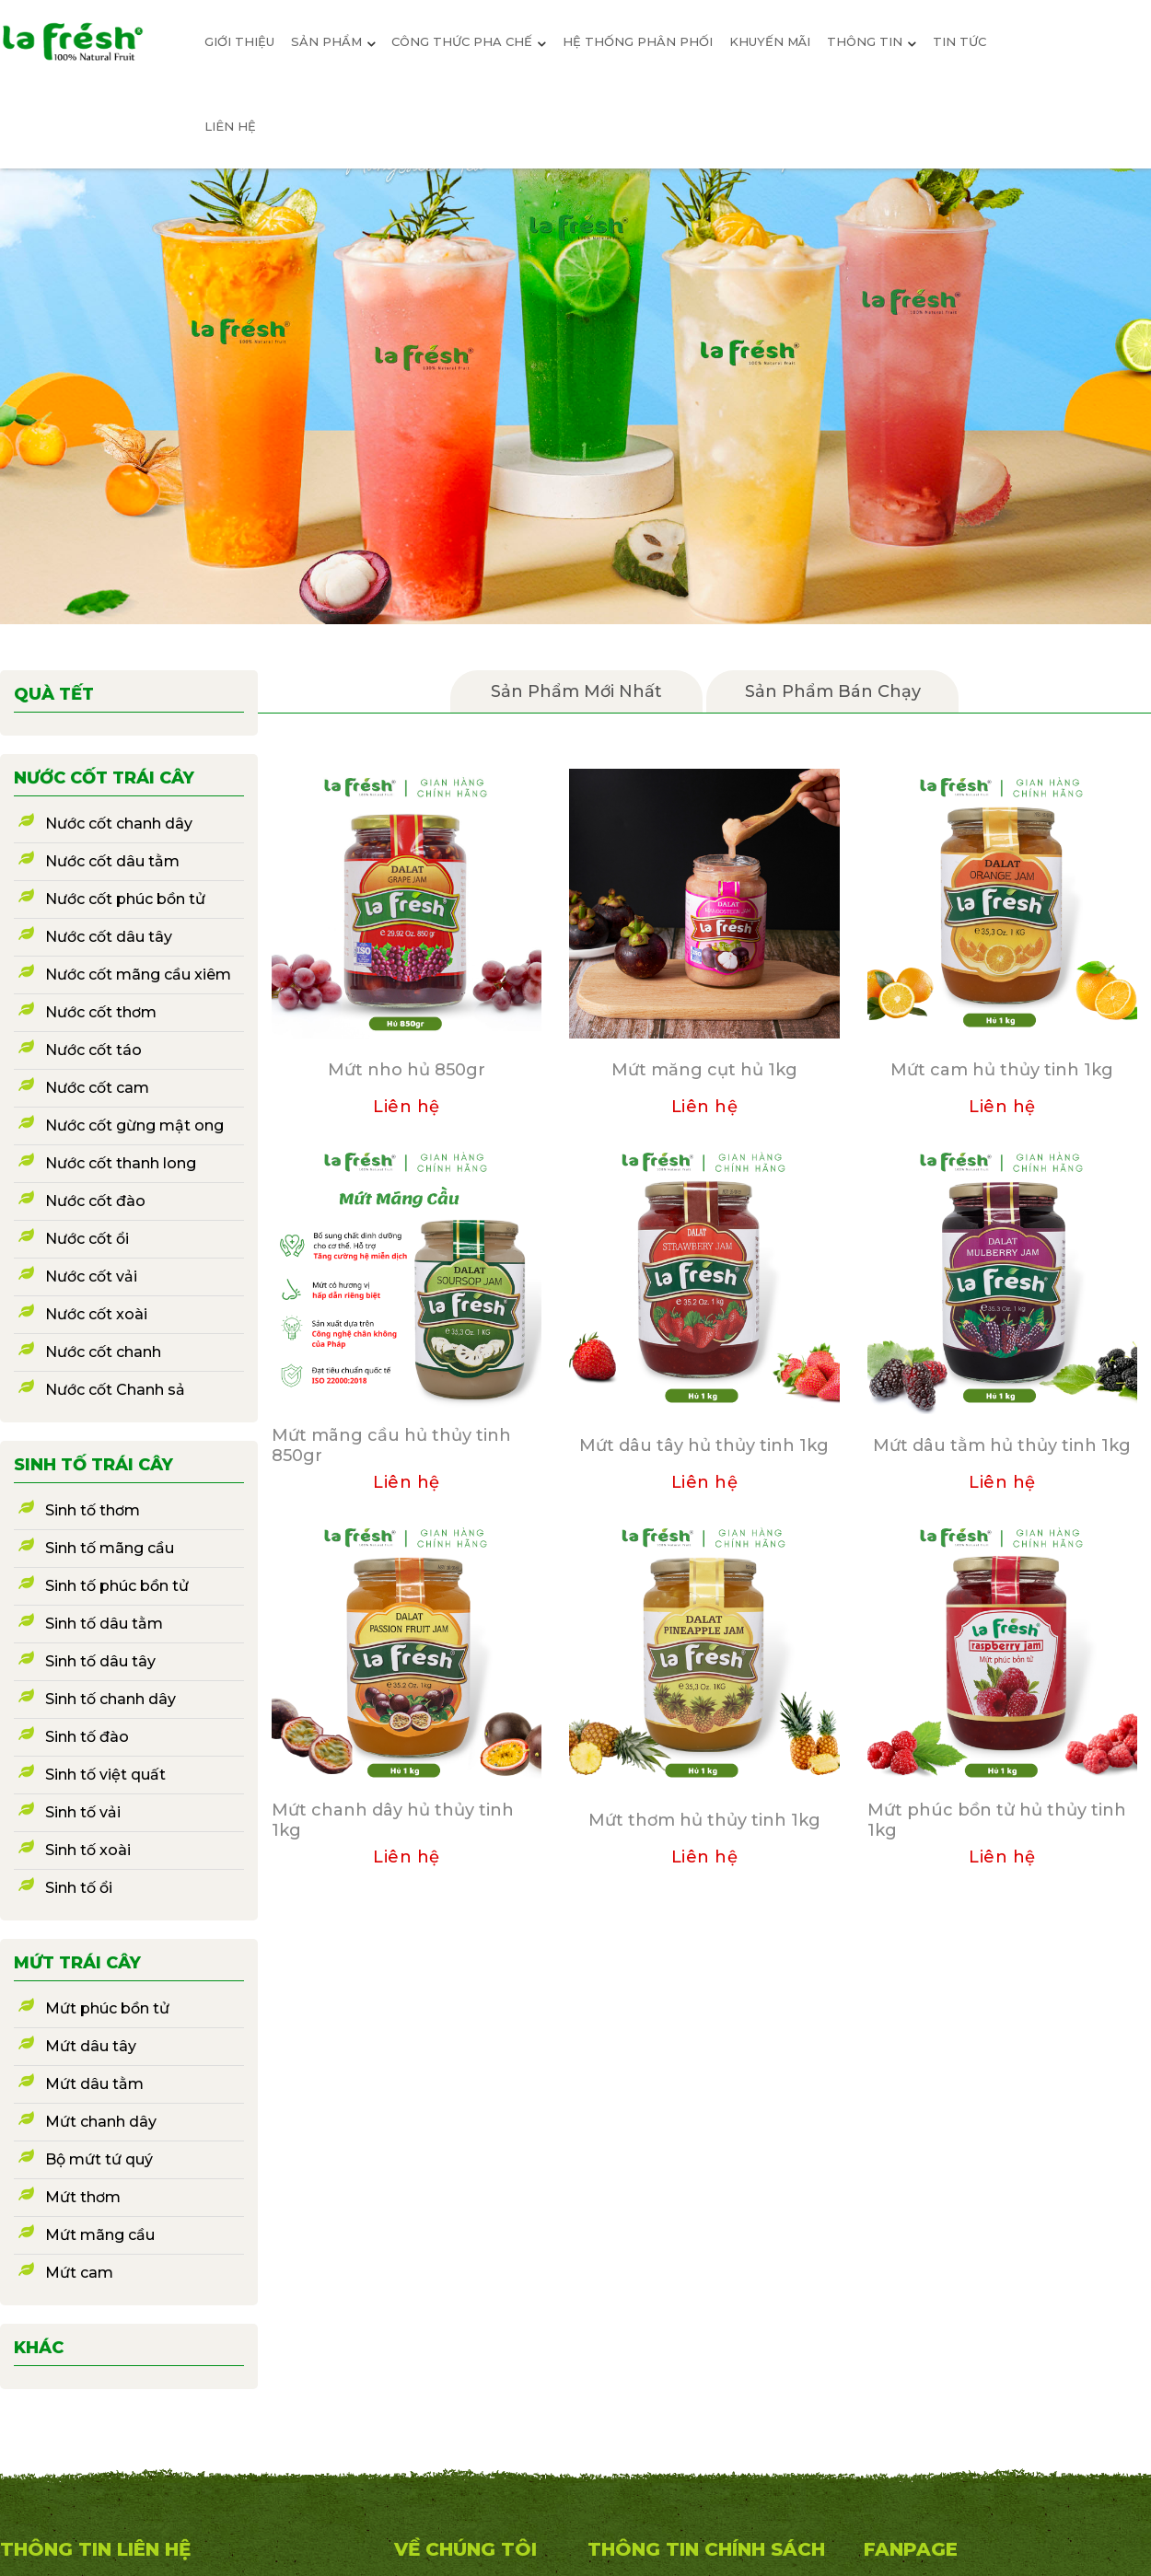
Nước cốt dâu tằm (112, 861)
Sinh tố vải (83, 1812)
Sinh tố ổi (78, 1888)
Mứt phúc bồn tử (107, 2008)
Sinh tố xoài (88, 1850)
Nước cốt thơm (101, 1012)
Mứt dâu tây (90, 2046)
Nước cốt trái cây (104, 778)
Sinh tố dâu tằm (104, 1623)
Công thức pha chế (468, 41)
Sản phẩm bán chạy (833, 691)
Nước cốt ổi (87, 1238)
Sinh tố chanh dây (110, 1699)
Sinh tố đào (87, 1737)
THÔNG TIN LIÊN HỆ (95, 2549)
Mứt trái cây (77, 1963)
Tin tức (959, 41)
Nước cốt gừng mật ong (134, 1125)
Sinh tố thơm (92, 1510)
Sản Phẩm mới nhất (576, 691)
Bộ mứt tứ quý (99, 2159)
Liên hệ (230, 126)
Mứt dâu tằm (94, 2084)
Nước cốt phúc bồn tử (125, 899)
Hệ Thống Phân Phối (638, 41)
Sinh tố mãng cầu (109, 1548)
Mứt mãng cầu (100, 2235)
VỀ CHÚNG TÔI (465, 2549)
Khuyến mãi (769, 41)
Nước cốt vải (91, 1276)
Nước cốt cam (97, 1088)
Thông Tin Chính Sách (706, 2549)
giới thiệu (239, 41)
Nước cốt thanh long (120, 1163)
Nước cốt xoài (96, 1314)
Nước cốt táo (93, 1050)
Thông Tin (871, 41)
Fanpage (911, 2549)
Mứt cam (79, 2272)
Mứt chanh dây (101, 2121)
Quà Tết (54, 694)
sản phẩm (333, 41)
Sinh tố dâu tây (100, 1661)
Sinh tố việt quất (105, 1774)
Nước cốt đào (95, 1201)
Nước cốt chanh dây (118, 823)
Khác (39, 2348)
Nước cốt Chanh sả (115, 1389)
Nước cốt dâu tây (108, 937)
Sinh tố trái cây (93, 1465)
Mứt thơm (83, 2197)
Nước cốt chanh (103, 1352)
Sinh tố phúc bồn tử (117, 1586)
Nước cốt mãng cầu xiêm (138, 974)
